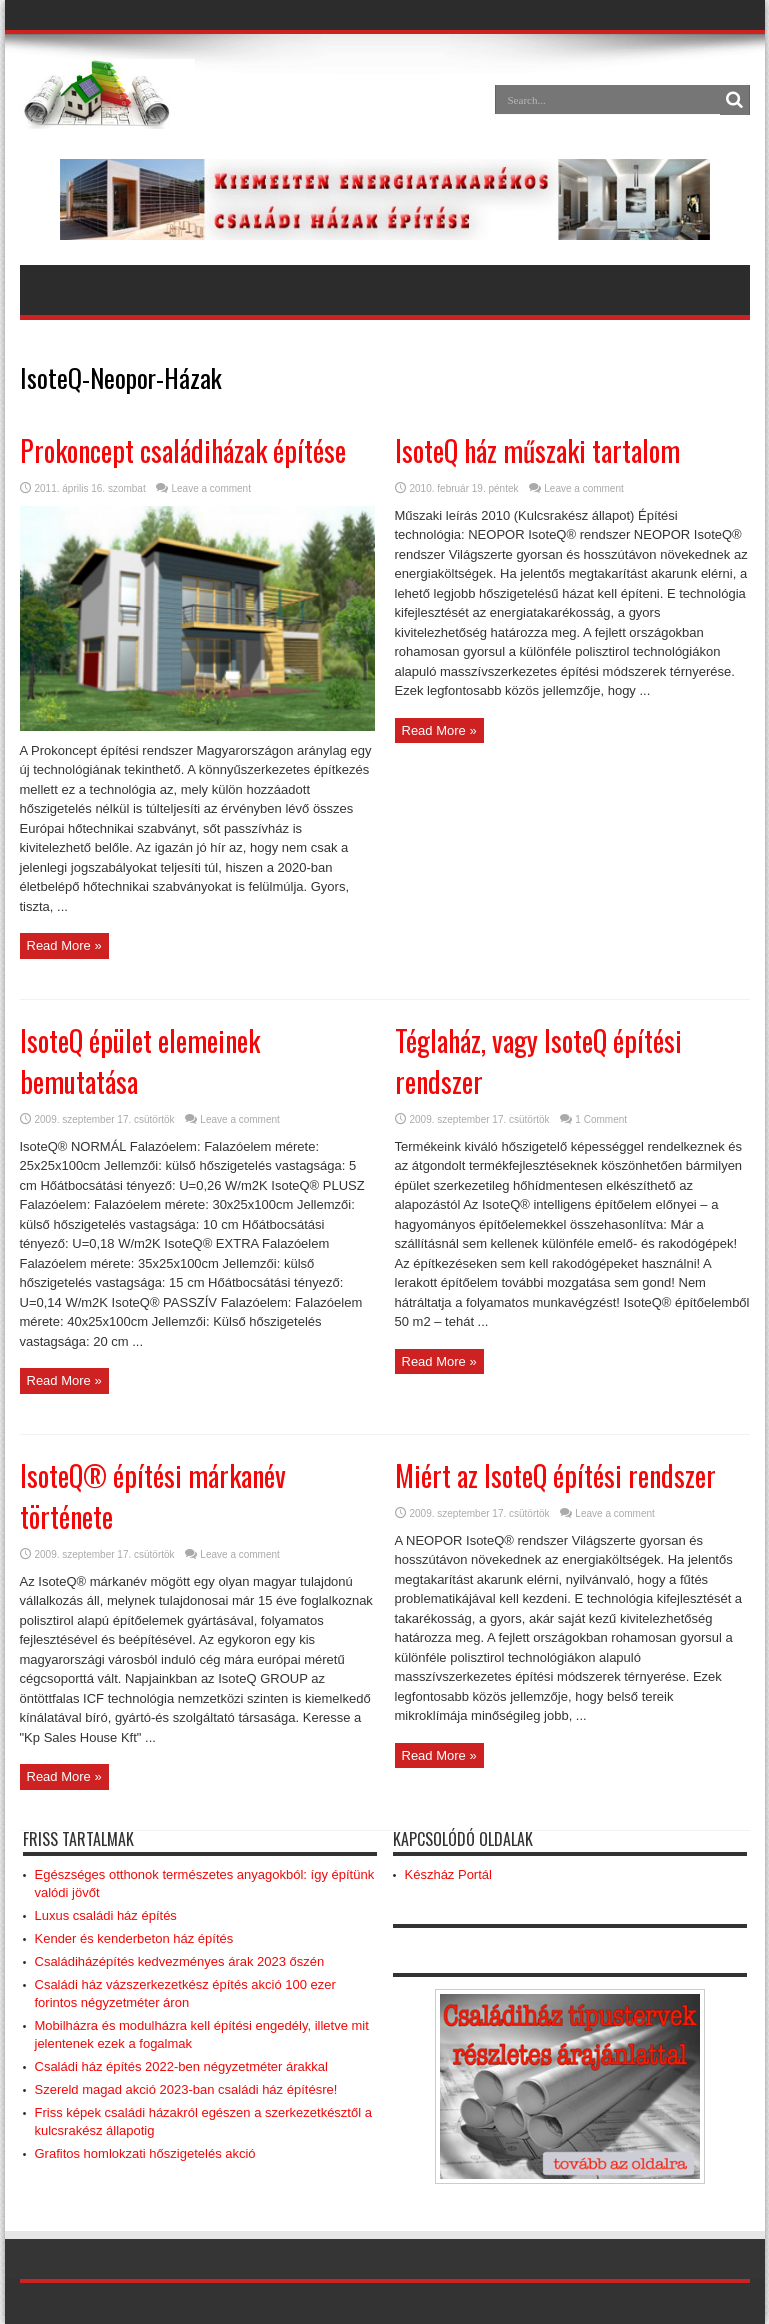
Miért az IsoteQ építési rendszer (555, 1475)
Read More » (64, 945)
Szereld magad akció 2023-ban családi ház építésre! (186, 2089)
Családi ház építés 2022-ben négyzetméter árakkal (181, 2066)
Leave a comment (211, 488)
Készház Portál (448, 1874)
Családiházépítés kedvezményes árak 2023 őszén (180, 1961)
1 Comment (601, 1119)
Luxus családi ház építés (106, 1915)
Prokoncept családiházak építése (183, 450)
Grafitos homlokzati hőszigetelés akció (145, 2153)
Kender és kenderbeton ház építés (134, 1938)
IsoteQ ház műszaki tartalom (537, 450)
